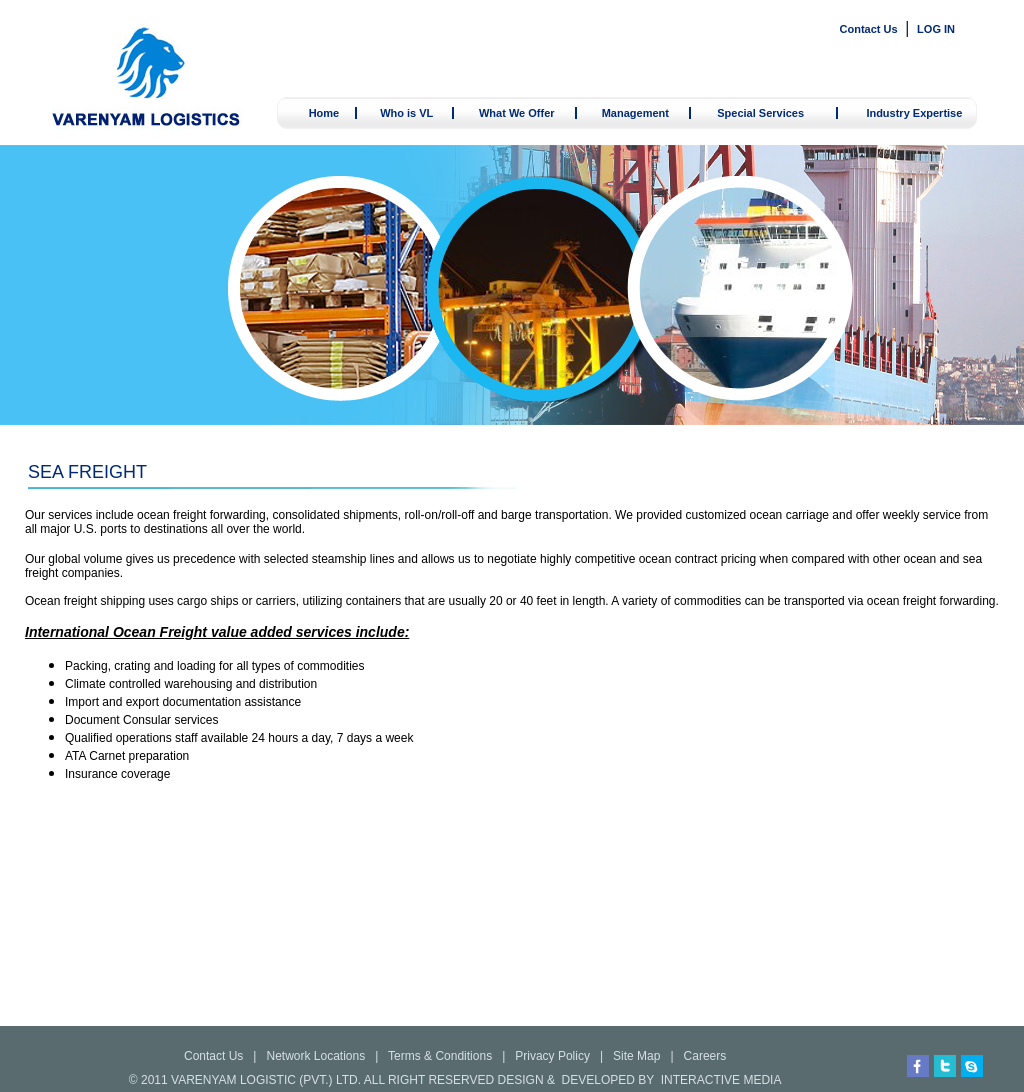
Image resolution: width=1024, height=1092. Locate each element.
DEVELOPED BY (608, 1080)
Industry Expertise (914, 113)
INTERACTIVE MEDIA (721, 1080)
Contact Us (869, 29)
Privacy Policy (552, 1056)
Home (324, 113)
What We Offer (517, 113)
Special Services (760, 113)
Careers (705, 1056)
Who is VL (406, 113)
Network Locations (315, 1056)
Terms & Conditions (440, 1056)
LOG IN (936, 29)
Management (635, 113)
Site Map (636, 1056)
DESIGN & (526, 1080)
